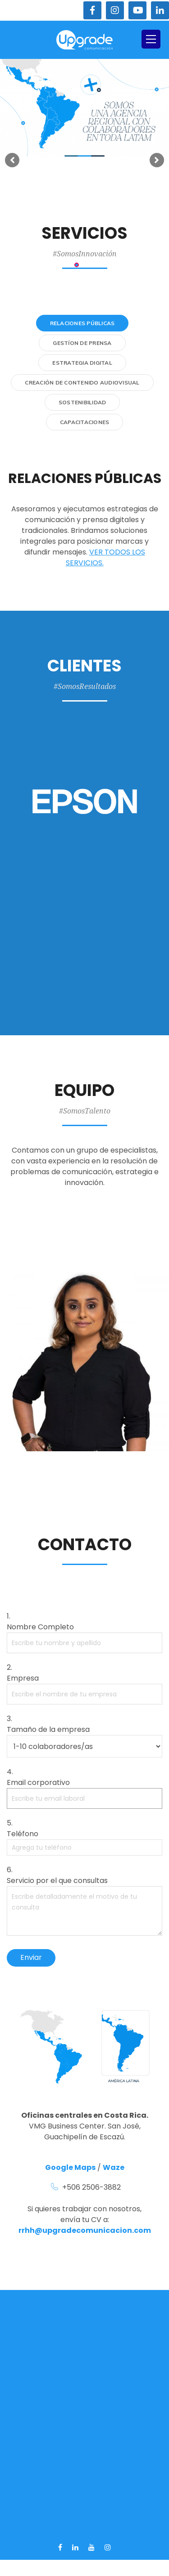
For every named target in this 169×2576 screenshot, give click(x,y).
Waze (113, 2167)
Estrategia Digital (82, 362)
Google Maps (70, 2167)
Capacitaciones (85, 422)
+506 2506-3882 (91, 2187)
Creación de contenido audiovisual (82, 382)
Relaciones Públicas (82, 323)
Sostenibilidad (82, 402)
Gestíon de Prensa (82, 343)
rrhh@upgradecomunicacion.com (84, 2230)
